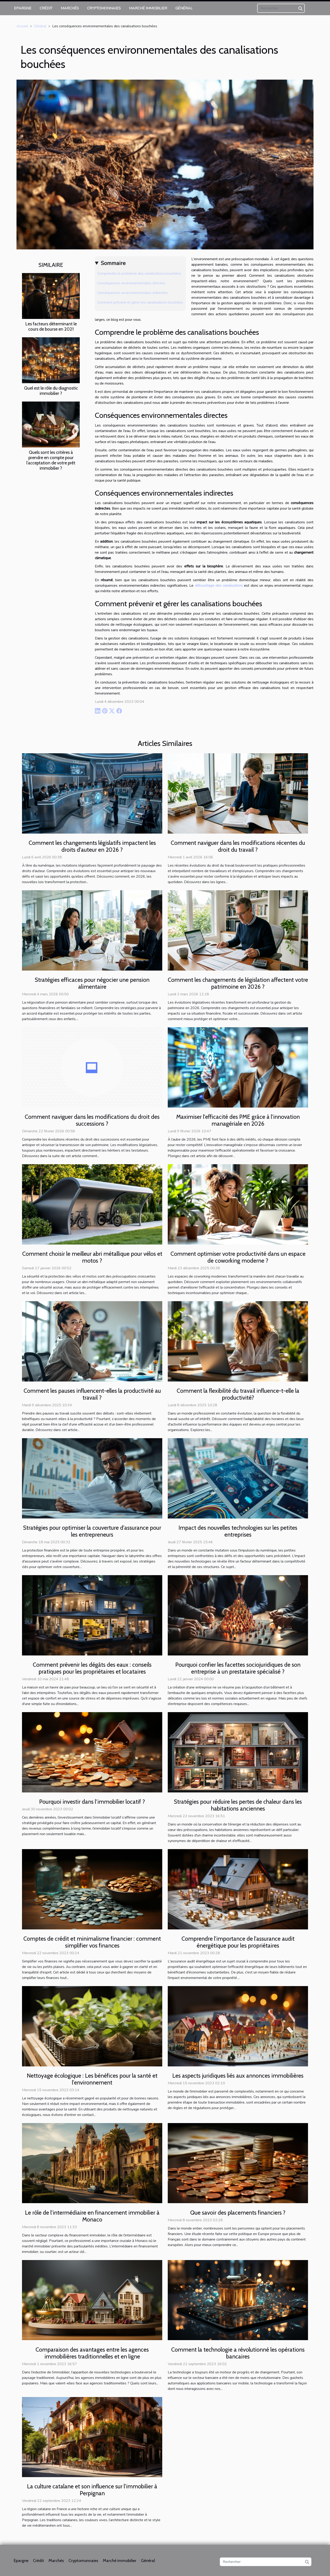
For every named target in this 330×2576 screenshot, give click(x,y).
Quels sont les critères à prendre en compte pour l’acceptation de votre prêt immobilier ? (50, 460)
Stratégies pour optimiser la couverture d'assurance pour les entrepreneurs (92, 1531)
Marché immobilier (148, 8)
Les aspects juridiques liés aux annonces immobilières (237, 2075)
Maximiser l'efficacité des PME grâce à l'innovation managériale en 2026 (238, 1120)
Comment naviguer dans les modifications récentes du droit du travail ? (238, 846)
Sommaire (113, 263)
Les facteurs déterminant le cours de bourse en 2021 (51, 326)
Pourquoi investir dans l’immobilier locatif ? (92, 1801)
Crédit (46, 8)
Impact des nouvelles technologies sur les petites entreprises (238, 1531)
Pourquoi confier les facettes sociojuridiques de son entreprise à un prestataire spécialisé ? (237, 1668)
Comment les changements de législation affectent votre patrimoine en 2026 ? (238, 983)
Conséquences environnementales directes (131, 283)
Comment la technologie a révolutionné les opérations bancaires (238, 2353)
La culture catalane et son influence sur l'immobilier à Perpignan (92, 2490)
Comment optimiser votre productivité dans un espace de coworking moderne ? (237, 1257)
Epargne (22, 8)
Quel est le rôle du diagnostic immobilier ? (51, 390)
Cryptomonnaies (104, 8)
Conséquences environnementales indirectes (132, 292)
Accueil (22, 26)
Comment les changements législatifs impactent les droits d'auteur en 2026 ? (92, 846)
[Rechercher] (281, 8)
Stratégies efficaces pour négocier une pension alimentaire (92, 983)
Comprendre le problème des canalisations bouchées (139, 273)
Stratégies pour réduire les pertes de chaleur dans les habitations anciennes (238, 1805)
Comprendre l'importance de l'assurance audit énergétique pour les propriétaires (238, 1942)
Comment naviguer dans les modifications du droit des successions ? (92, 1120)
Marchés (70, 8)
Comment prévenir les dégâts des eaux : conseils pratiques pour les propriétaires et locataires (92, 1668)
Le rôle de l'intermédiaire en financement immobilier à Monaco (92, 2216)
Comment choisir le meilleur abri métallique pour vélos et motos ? (92, 1257)
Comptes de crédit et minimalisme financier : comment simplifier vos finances (92, 1942)
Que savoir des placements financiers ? (238, 2212)
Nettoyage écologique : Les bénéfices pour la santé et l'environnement (92, 2079)
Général (183, 8)
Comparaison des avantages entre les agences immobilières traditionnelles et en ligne (92, 2353)
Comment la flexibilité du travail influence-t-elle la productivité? (238, 1394)
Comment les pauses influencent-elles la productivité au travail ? (92, 1394)
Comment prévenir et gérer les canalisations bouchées (140, 302)
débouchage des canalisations (219, 585)
